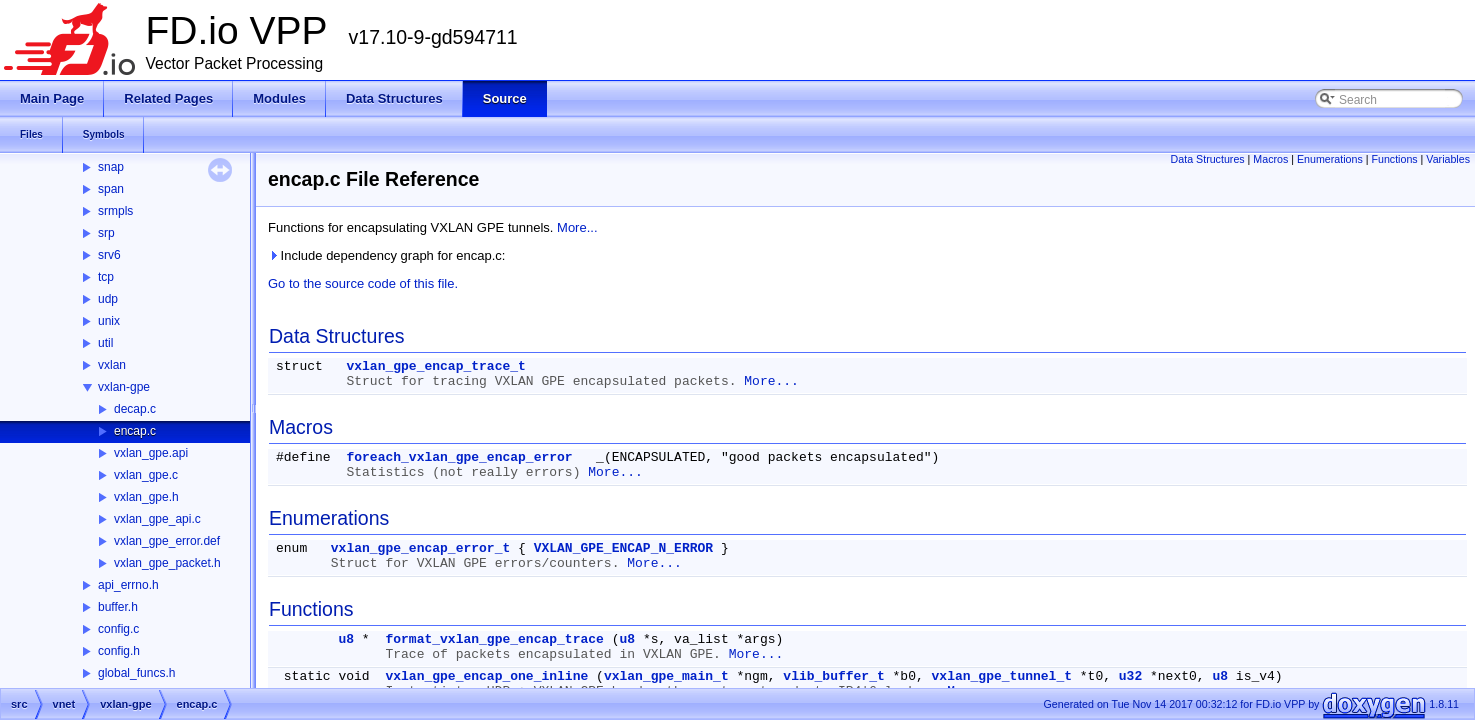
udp (108, 299)
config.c (118, 629)
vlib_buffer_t (833, 676)
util (105, 343)
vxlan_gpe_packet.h (167, 563)
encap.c (135, 431)
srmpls (115, 211)
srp (106, 233)
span (111, 189)
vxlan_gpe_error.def (167, 541)
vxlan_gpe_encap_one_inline (486, 676)
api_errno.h (128, 585)
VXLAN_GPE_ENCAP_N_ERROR (623, 548)
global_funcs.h (136, 673)
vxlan (112, 365)
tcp (106, 277)
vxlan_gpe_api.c (157, 519)
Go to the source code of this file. (363, 283)
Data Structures (1208, 159)
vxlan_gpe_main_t (666, 676)
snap (111, 167)
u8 (346, 639)
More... (577, 227)
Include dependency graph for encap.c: (386, 255)
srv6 (109, 255)
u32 (1130, 676)
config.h (119, 651)
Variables (1448, 159)
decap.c (135, 409)
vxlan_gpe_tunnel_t (1002, 676)
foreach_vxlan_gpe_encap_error (459, 457)
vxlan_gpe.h (146, 497)
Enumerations (1330, 159)
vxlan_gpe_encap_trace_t (435, 366)
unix (109, 321)
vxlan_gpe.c (146, 475)
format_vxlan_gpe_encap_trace (494, 639)
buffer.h (118, 607)
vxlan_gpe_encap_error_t (420, 548)
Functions (1394, 159)
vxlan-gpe (124, 387)
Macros (1270, 159)
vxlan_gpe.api (151, 453)
